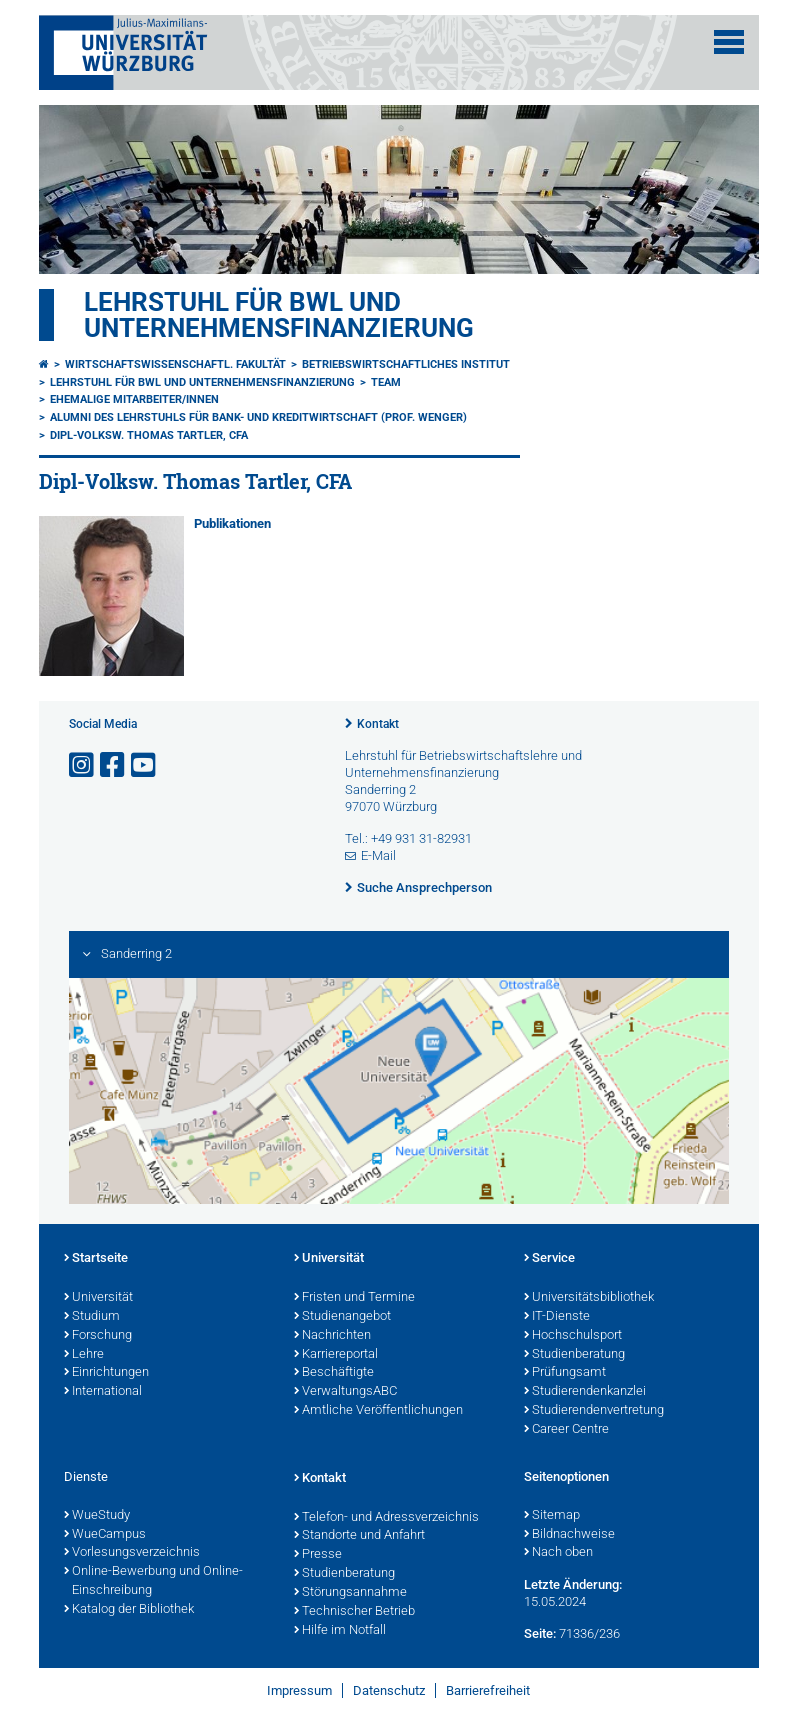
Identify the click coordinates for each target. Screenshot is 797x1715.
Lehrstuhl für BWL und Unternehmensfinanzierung (279, 315)
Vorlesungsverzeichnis (132, 1553)
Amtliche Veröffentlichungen (378, 1411)
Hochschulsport (573, 1336)
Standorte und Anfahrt (359, 1536)
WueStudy (97, 1516)
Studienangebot (342, 1317)
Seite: (540, 1633)
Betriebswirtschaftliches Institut (406, 364)
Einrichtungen (106, 1373)
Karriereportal (336, 1355)
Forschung (98, 1336)
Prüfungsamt (565, 1373)
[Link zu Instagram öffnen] (83, 765)
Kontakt (378, 724)
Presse (318, 1555)
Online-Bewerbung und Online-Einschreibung (153, 1581)
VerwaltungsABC (345, 1392)
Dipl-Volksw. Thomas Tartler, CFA (149, 435)
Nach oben (558, 1553)
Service (549, 1259)
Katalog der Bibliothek (129, 1610)
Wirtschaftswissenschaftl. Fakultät (175, 364)
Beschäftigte (334, 1373)
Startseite (96, 1259)
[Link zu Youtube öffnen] (145, 765)
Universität (98, 1298)
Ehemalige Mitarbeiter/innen (134, 399)
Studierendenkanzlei (585, 1392)
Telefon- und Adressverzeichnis (386, 1518)
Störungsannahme (350, 1593)
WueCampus (105, 1535)
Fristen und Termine (354, 1298)
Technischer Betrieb (354, 1612)
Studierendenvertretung (594, 1411)
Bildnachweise (569, 1535)
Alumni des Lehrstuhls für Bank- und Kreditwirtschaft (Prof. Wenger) (258, 417)
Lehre (84, 1355)
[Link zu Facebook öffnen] (114, 765)
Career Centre (566, 1430)
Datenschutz (389, 1690)
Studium (92, 1317)
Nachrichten (332, 1336)
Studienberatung (574, 1355)
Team (386, 382)
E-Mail (378, 855)
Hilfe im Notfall (340, 1631)
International (103, 1392)
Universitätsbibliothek (589, 1298)
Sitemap (552, 1516)
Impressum (299, 1690)
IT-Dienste (557, 1317)
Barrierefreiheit (488, 1690)
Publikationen (232, 523)
